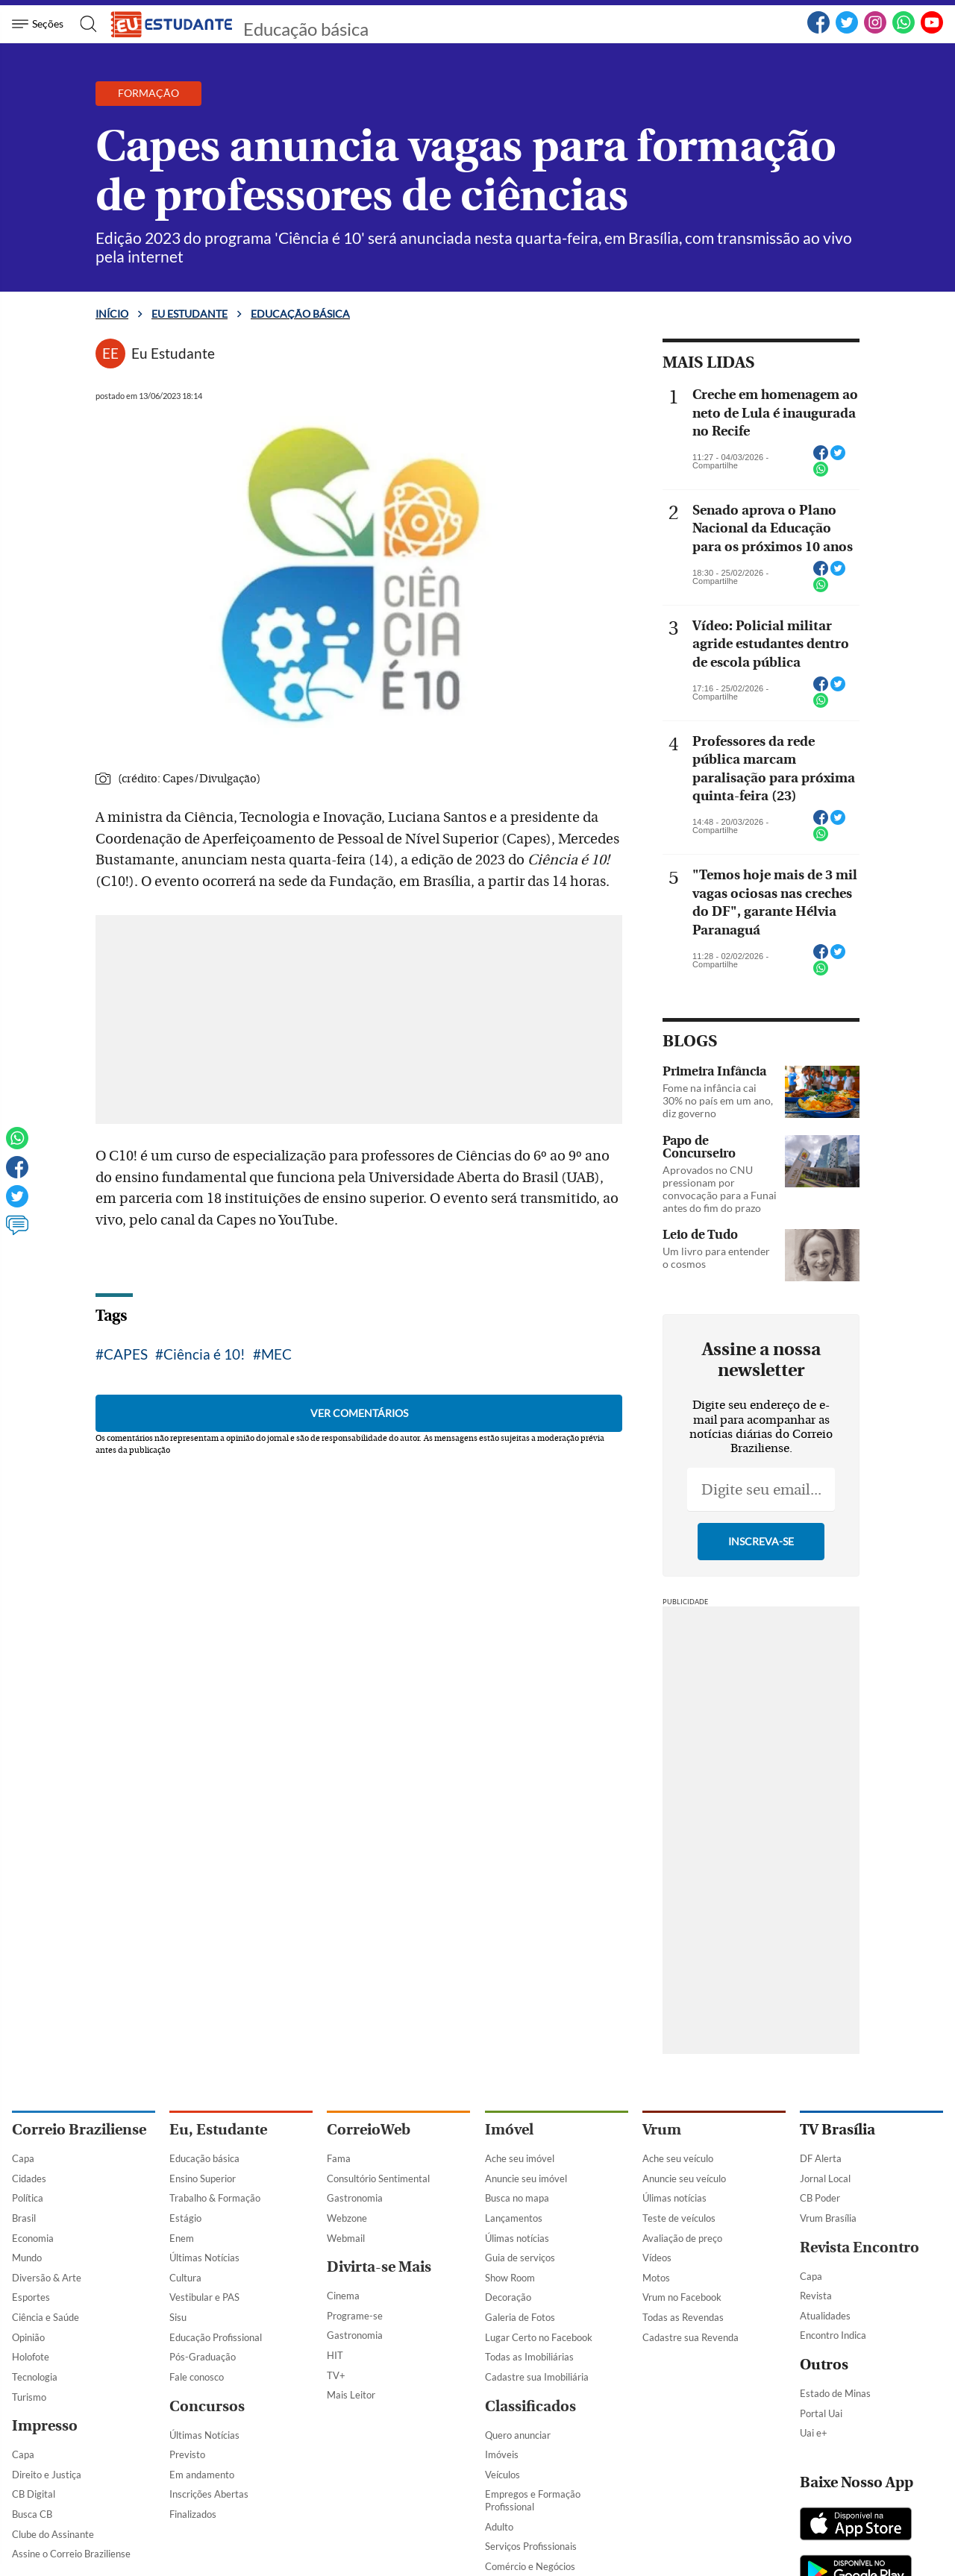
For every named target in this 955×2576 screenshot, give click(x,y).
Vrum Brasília (828, 2218)
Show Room (510, 2278)
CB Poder (820, 2198)
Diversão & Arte (46, 2278)
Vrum (661, 2129)
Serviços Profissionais (531, 2546)
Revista (816, 2296)
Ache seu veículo (677, 2158)
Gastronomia (355, 2198)
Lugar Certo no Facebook (538, 2337)
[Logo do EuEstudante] (172, 24)
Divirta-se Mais (379, 2266)
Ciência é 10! (204, 1354)
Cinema (343, 2296)
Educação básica (306, 29)
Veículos (502, 2475)
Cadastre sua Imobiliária (537, 2377)
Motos (656, 2278)
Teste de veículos (679, 2218)
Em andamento (201, 2475)
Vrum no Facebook (681, 2297)
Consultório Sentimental (378, 2178)
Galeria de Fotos (520, 2317)
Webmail (346, 2238)
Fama (339, 2158)
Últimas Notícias (204, 2258)
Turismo (29, 2397)
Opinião (28, 2337)
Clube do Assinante (53, 2534)
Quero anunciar (518, 2435)
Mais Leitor (351, 2395)
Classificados (530, 2406)
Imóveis (502, 2454)
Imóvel (509, 2129)
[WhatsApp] (903, 31)
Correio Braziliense (79, 2129)
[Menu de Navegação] (40, 24)
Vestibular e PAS (204, 2297)
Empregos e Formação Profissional (532, 2500)
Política (27, 2198)
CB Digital (33, 2494)
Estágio (185, 2218)
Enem (181, 2238)
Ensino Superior (202, 2178)
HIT (335, 2355)
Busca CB (32, 2514)
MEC (276, 1354)
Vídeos (656, 2258)
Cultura (185, 2278)
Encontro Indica (833, 2335)
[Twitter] (847, 31)
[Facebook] (818, 31)
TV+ (336, 2375)
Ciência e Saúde (45, 2317)
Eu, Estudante (218, 2129)
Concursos (207, 2406)
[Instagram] (875, 31)
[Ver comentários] (17, 1232)
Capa (23, 2158)
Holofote (30, 2357)
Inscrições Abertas (208, 2494)
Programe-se (355, 2316)
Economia (33, 2238)
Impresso (45, 2425)
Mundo (27, 2258)
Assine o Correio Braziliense (71, 2554)
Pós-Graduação (202, 2357)
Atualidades (825, 2316)
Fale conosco (196, 2377)
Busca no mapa (517, 2198)
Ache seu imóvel (519, 2158)
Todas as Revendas (683, 2317)
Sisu (178, 2317)
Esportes (31, 2297)
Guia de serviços (520, 2258)
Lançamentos (513, 2218)
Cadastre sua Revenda (690, 2337)
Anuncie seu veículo (684, 2178)
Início (112, 313)
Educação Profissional (215, 2337)
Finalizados (192, 2514)
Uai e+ (813, 2433)
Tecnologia (34, 2377)
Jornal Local (825, 2178)
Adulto (499, 2527)
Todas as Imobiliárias (529, 2357)
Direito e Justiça (46, 2475)
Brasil (24, 2218)
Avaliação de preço (682, 2238)
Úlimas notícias (517, 2238)
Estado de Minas (835, 2393)
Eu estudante (189, 313)
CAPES (126, 1354)
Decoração (508, 2297)
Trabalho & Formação (214, 2198)
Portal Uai (821, 2413)
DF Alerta (821, 2158)
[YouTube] (932, 31)
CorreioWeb (368, 2129)
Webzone (347, 2218)
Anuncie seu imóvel (526, 2178)
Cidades (29, 2178)
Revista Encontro (859, 2247)
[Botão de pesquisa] (84, 24)
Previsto (187, 2454)
